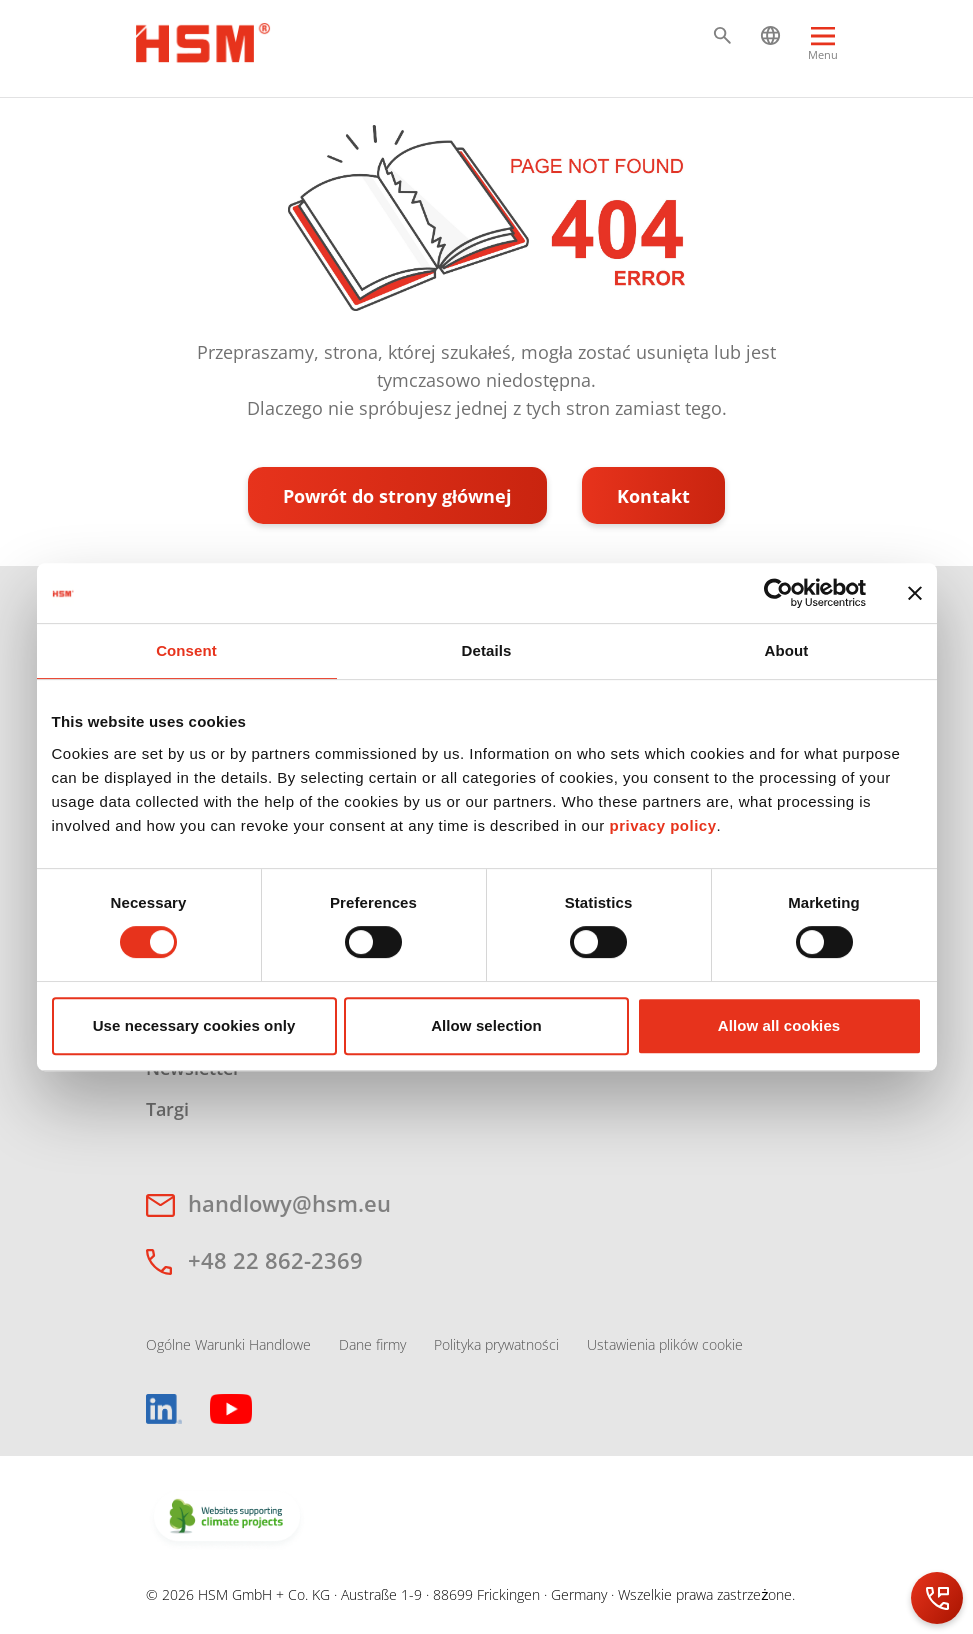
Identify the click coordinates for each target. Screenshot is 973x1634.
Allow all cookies (779, 1025)
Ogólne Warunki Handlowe (228, 1344)
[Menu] (823, 52)
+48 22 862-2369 (275, 1260)
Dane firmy (372, 1344)
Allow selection (486, 1025)
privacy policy (662, 825)
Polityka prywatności (496, 1344)
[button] (722, 35)
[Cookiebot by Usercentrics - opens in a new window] (778, 593)
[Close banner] (915, 593)
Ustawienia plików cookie (665, 1344)
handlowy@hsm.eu (289, 1203)
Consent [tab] (186, 650)
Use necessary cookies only (194, 1025)
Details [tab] (487, 650)
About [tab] (787, 650)
